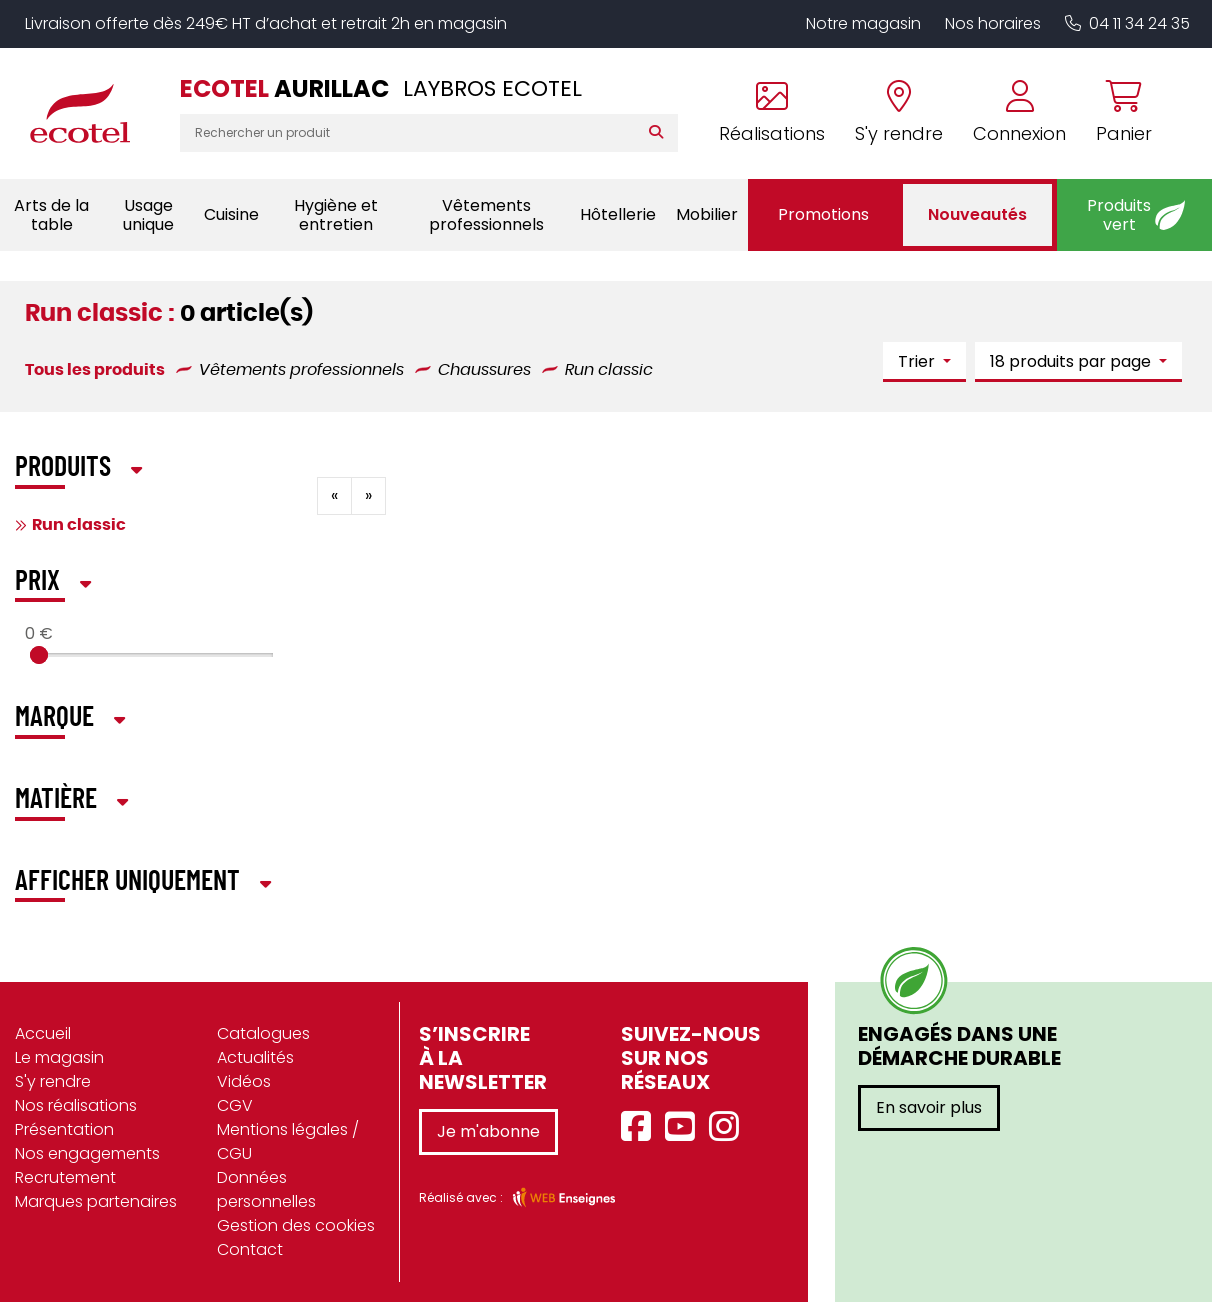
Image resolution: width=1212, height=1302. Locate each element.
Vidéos (244, 1081)
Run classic (79, 525)
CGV (235, 1105)
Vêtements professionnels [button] (486, 215)
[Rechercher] (660, 133)
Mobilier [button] (707, 214)
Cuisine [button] (231, 214)
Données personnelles (266, 1189)
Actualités (255, 1057)
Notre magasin (863, 23)
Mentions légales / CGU (288, 1141)
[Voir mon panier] (1116, 113)
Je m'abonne (488, 1131)
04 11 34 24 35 (1127, 23)
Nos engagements (87, 1153)
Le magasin (59, 1057)
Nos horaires (993, 23)
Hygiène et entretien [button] (336, 215)
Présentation (64, 1129)
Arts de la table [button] (51, 215)
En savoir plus (929, 1107)
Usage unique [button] (148, 215)
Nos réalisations (76, 1105)
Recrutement (65, 1177)
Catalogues (263, 1033)
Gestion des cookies (296, 1225)
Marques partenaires (96, 1201)
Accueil (43, 1033)
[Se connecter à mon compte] (1019, 113)
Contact (250, 1249)
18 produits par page (1072, 361)
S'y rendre (53, 1081)
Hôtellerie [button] (618, 214)
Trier (918, 361)
